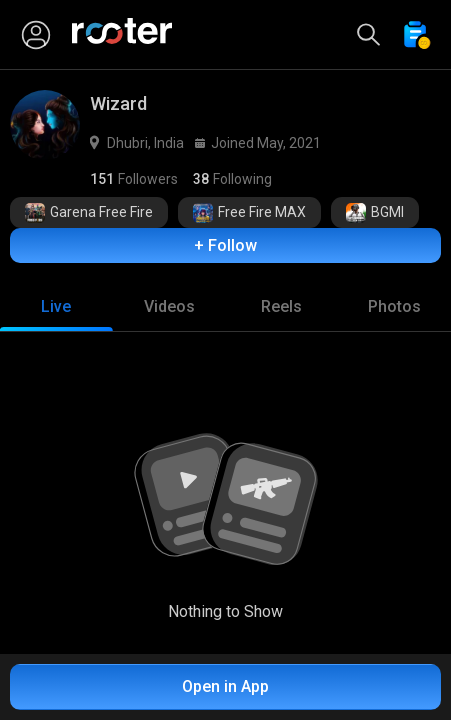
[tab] (56, 307)
